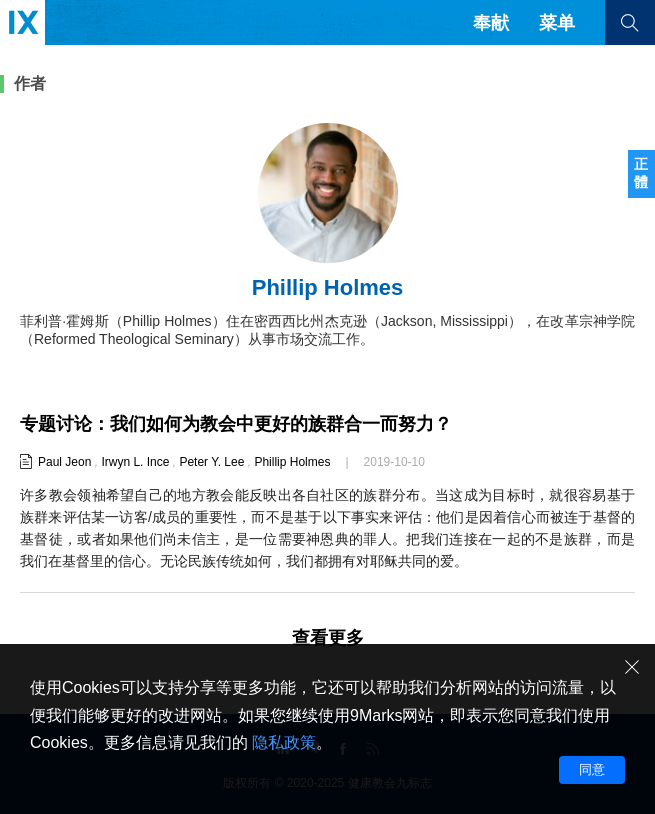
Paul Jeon (64, 462)
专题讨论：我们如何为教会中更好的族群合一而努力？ (236, 424)
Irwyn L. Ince (135, 462)
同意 (592, 769)
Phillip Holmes (292, 462)
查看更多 (328, 638)
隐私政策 (284, 742)
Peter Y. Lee (211, 462)
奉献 (491, 23)
